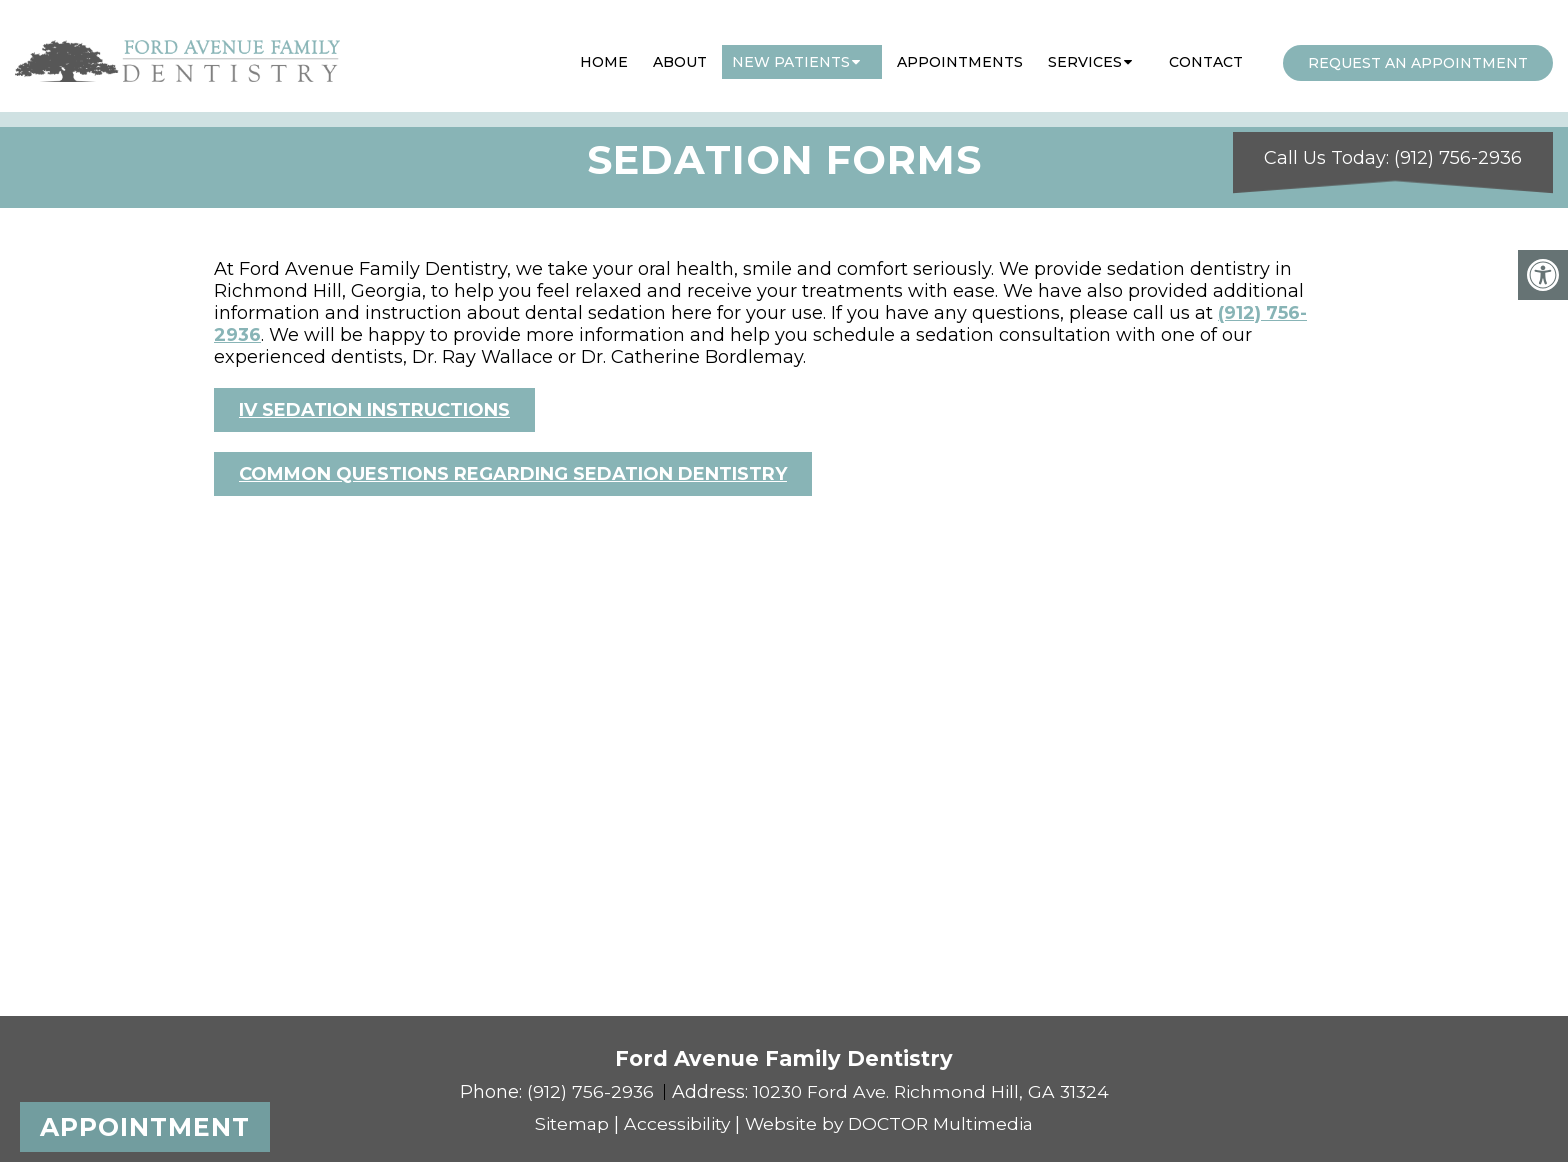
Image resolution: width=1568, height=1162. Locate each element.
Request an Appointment (1418, 54)
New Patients (791, 53)
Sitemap (565, 1124)
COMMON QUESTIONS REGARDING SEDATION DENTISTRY (513, 474)
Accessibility (673, 1124)
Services (1085, 53)
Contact (1206, 53)
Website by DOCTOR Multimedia (892, 1124)
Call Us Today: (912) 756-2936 (1393, 138)
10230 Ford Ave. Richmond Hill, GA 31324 (931, 1092)
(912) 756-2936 (588, 1092)
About (680, 53)
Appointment (145, 1127)
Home (604, 53)
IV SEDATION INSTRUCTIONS (374, 410)
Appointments (960, 53)
